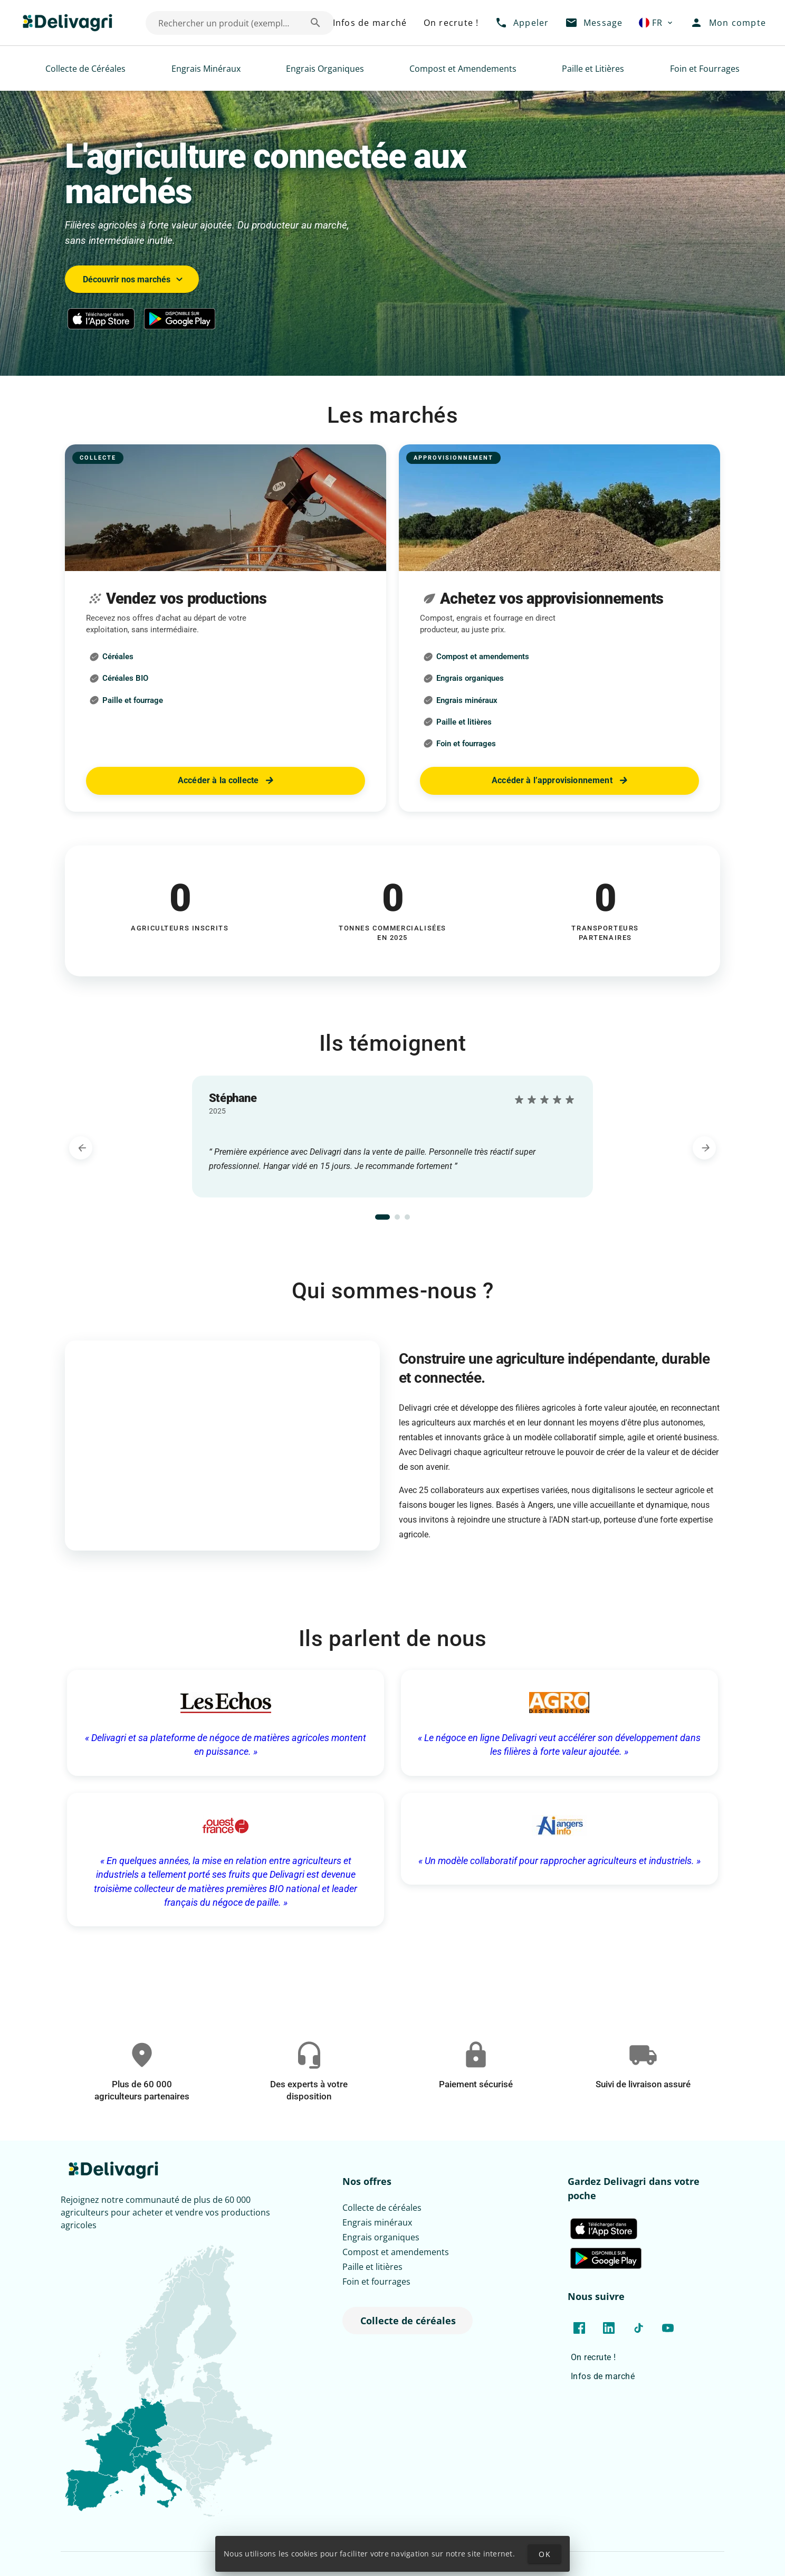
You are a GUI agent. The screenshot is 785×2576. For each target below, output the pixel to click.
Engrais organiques (380, 2237)
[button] (657, 22)
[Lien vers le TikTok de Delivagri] (638, 2328)
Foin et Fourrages (705, 68)
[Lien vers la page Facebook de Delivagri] (579, 2328)
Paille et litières (372, 2267)
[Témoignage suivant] (704, 1147)
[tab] (382, 1217)
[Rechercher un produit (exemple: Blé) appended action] (315, 22)
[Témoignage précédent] (80, 1147)
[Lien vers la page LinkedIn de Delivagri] (608, 2328)
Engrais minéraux (377, 2222)
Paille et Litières (593, 68)
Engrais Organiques (325, 68)
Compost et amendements (395, 2252)
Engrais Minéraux (206, 68)
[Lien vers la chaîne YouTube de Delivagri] (667, 2328)
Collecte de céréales (382, 2207)
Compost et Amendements (462, 68)
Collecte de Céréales (85, 68)
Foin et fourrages (376, 2281)
